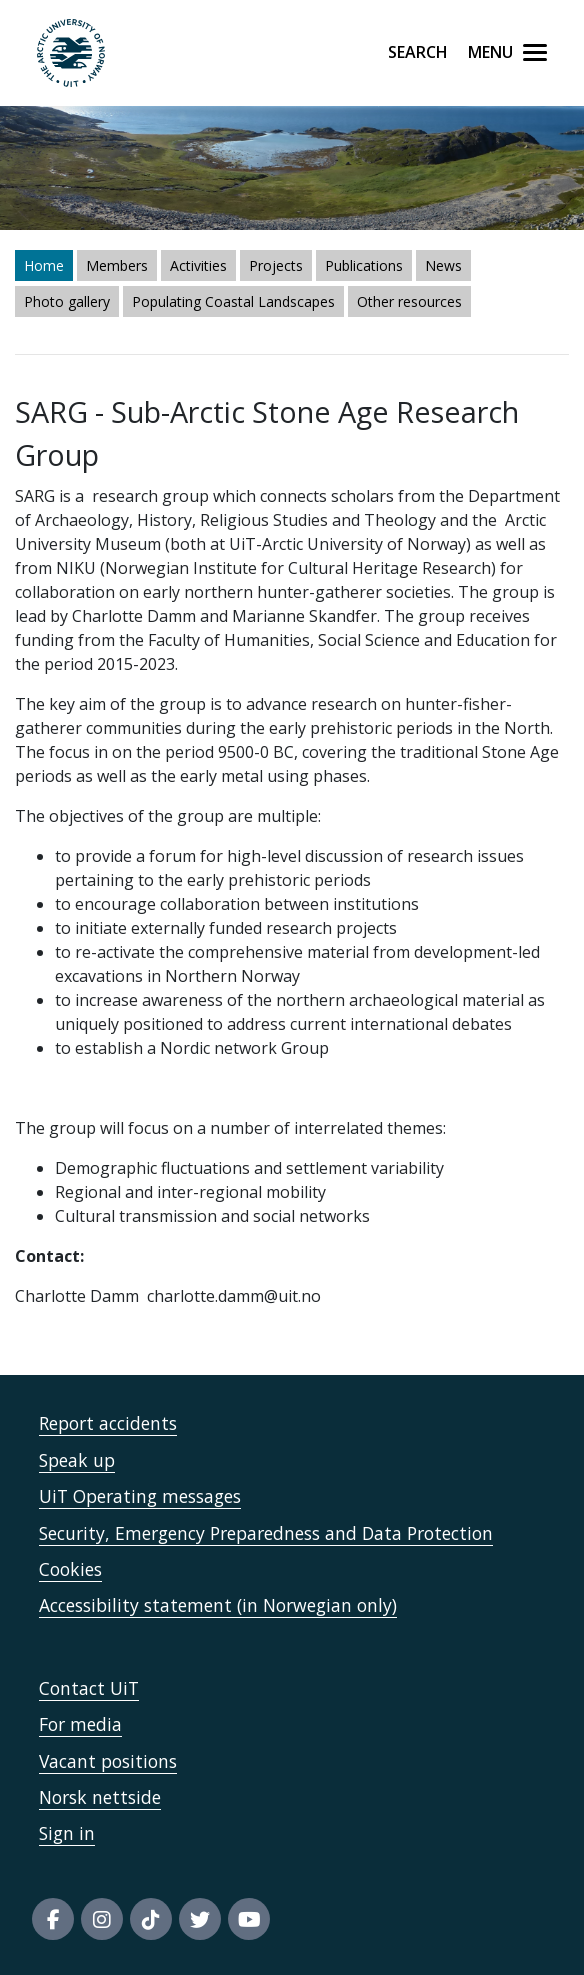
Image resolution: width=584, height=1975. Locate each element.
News (443, 265)
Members (117, 265)
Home (44, 265)
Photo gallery (67, 301)
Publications (364, 265)
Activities (198, 265)
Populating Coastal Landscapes (233, 301)
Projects (276, 265)
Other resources (409, 301)
